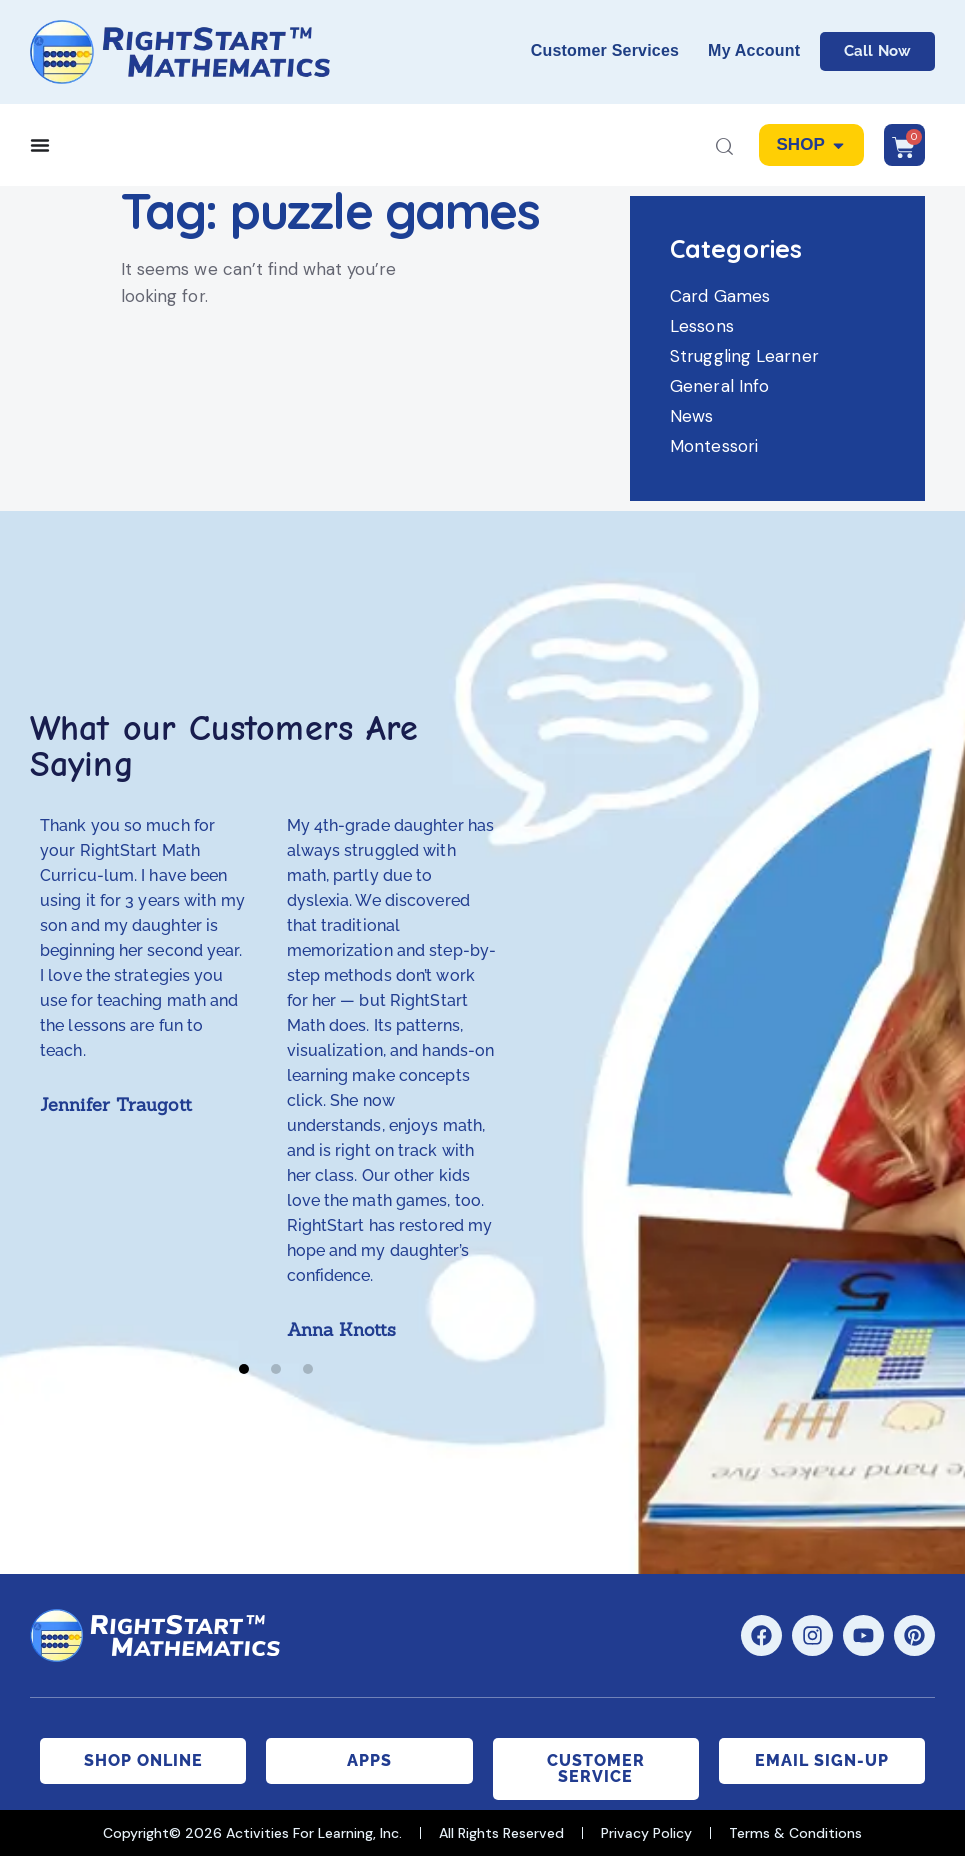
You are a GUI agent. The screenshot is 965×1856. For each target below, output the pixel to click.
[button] (244, 1369)
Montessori (714, 446)
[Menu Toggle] (40, 145)
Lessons (702, 326)
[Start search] (724, 148)
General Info (719, 386)
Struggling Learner (744, 356)
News (691, 416)
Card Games (720, 296)
